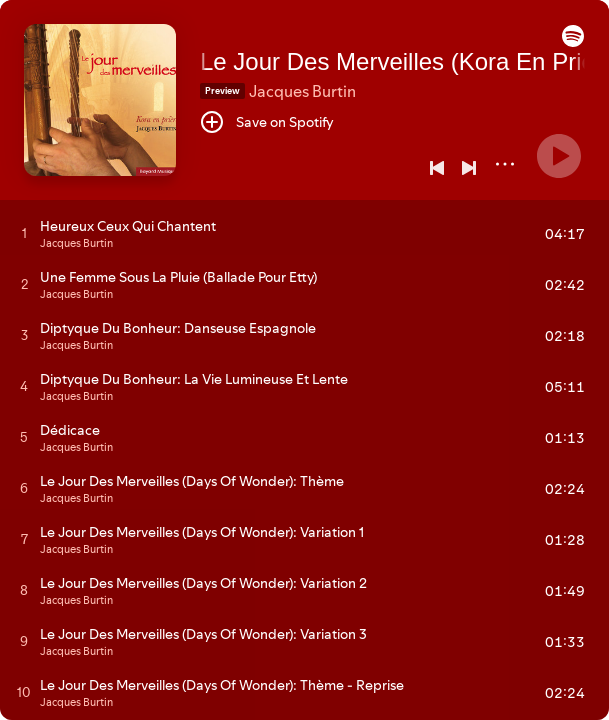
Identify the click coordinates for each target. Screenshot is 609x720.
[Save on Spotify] (267, 122)
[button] (573, 42)
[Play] (559, 156)
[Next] (469, 168)
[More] (505, 164)
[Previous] (437, 168)
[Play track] (24, 233)
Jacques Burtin (302, 91)
